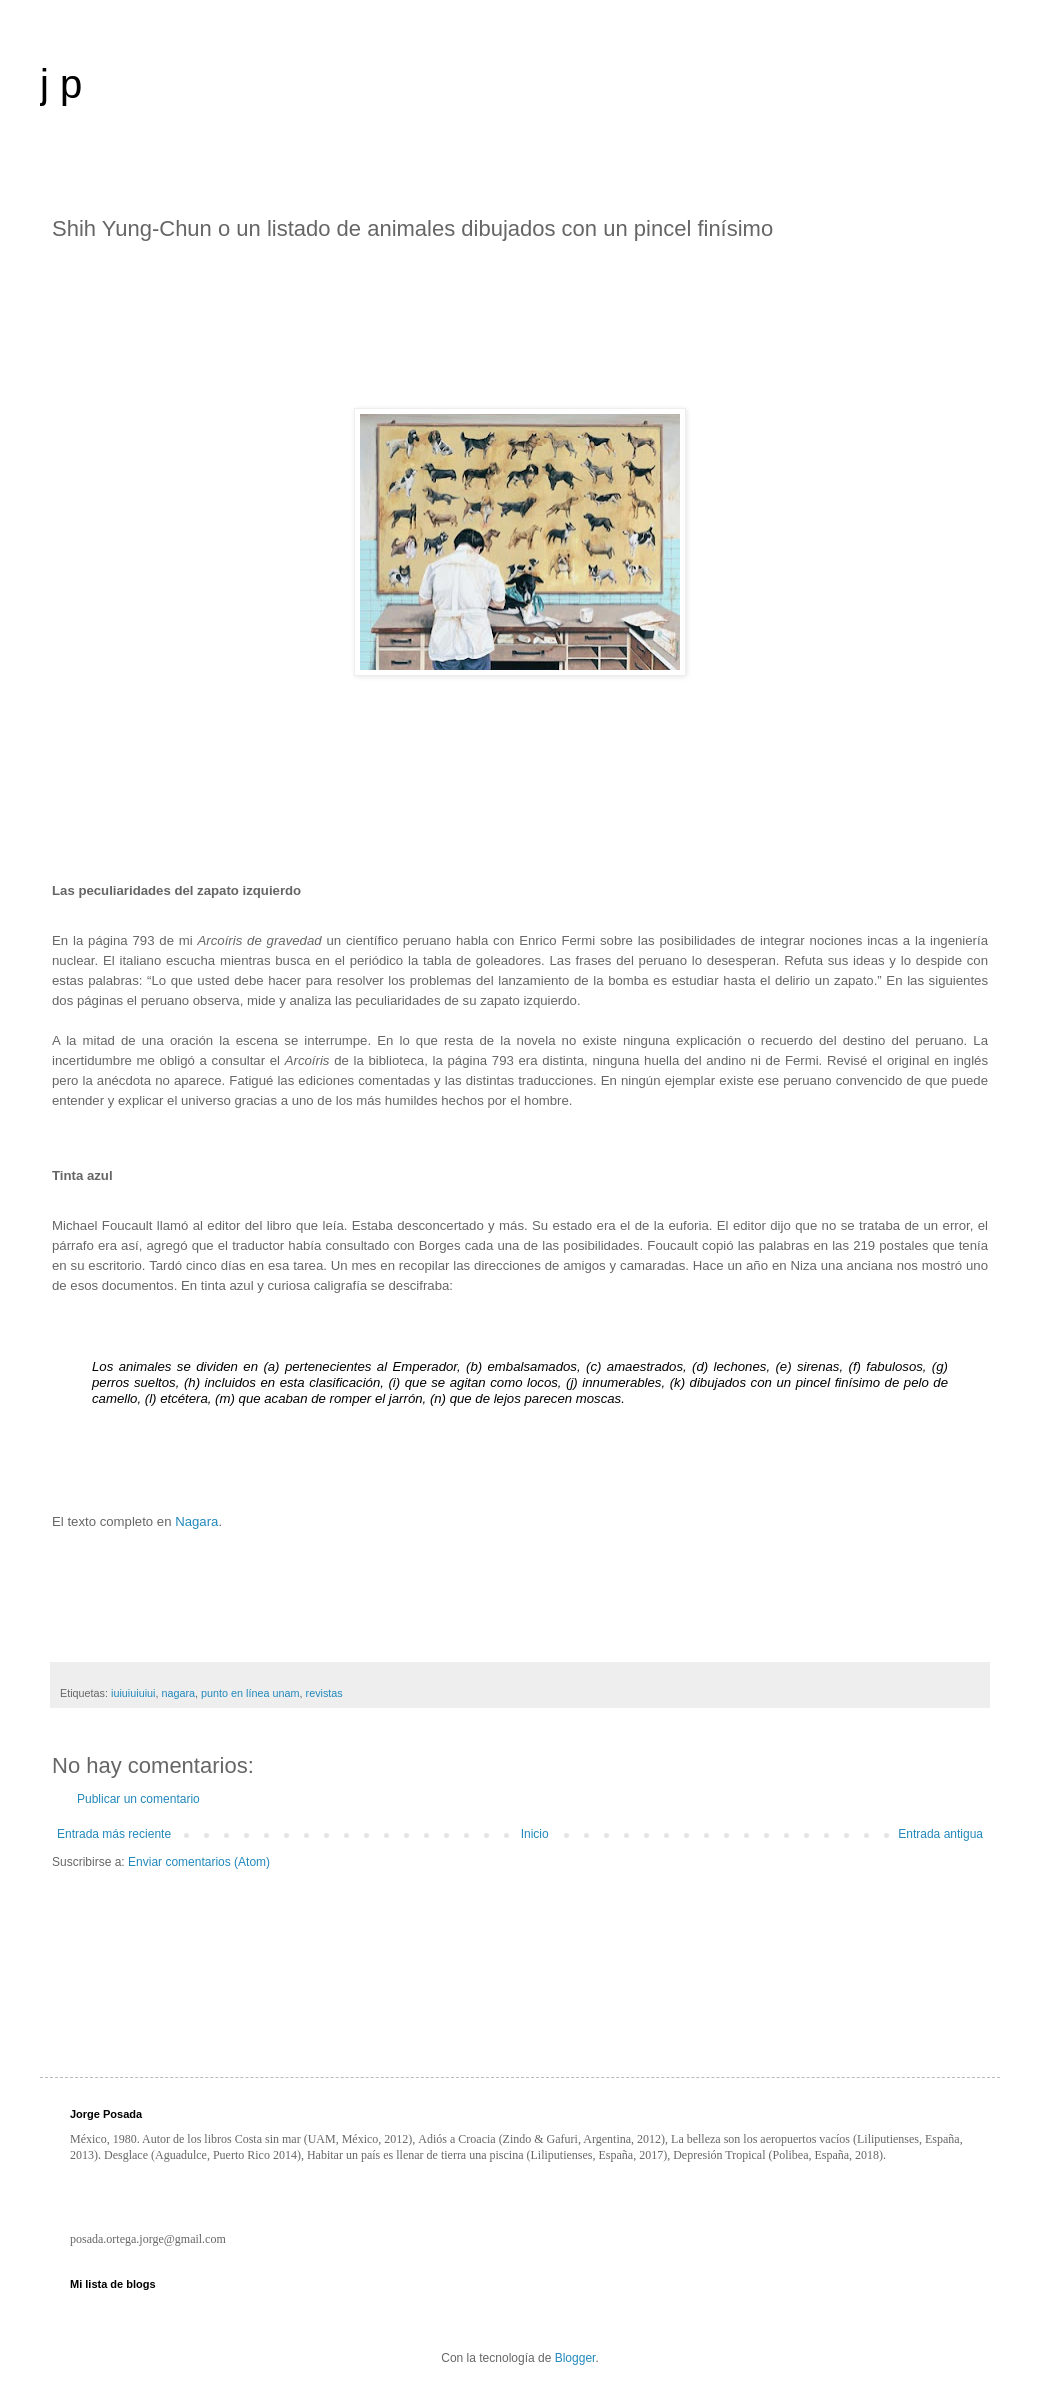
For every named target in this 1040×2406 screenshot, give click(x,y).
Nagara (196, 1521)
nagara (178, 1693)
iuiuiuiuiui (133, 1693)
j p (61, 84)
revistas (324, 1693)
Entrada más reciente (114, 1834)
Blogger (575, 2358)
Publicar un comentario (138, 1799)
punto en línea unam (250, 1693)
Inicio (535, 1834)
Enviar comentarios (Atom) (199, 1862)
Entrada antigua (940, 1834)
